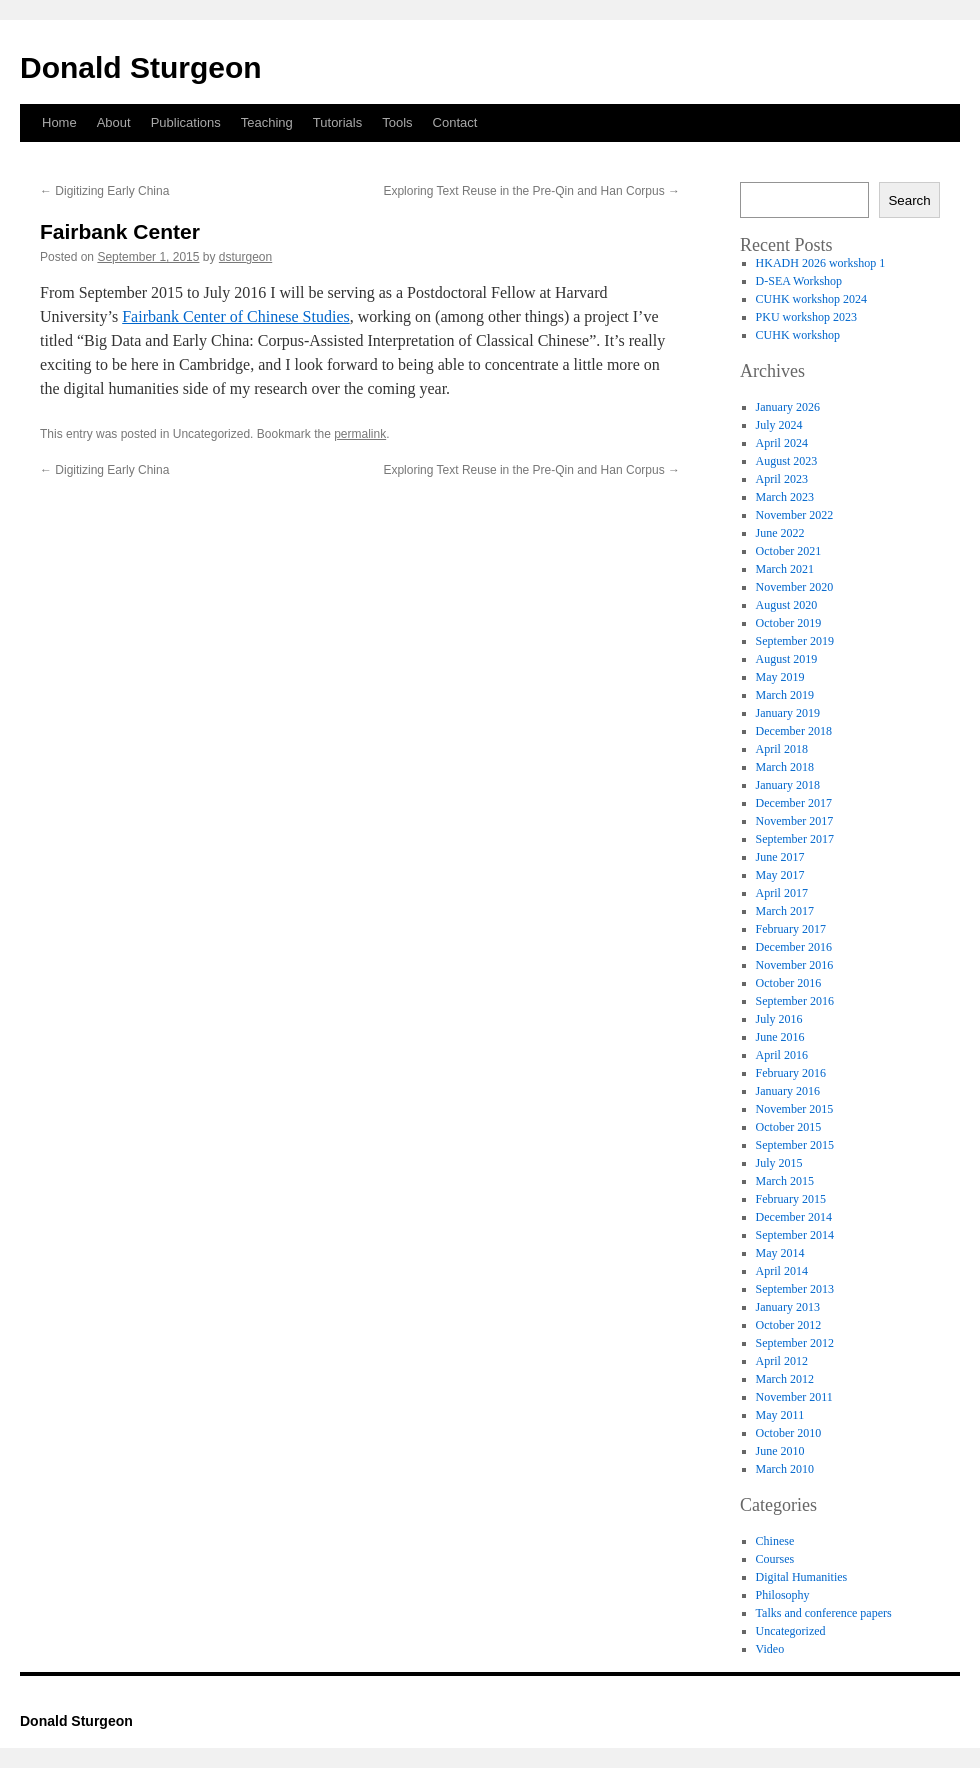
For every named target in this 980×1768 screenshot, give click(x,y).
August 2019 (787, 659)
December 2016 (794, 947)
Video (770, 1649)
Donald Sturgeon (141, 67)
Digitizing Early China (104, 191)
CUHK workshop (798, 335)
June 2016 (780, 1037)
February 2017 (791, 929)
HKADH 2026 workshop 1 (821, 263)
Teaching (267, 122)
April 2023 (782, 479)
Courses (775, 1559)
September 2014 (795, 1235)
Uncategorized (791, 1631)
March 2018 (785, 767)
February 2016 (791, 1073)
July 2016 (779, 1019)
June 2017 (780, 857)
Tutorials (337, 122)
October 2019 (789, 623)
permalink (360, 434)
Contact (455, 122)
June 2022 (780, 533)
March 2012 (785, 1379)
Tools (397, 122)
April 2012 (782, 1361)
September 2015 (795, 1145)
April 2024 (782, 443)
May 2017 (780, 875)
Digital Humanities (802, 1577)
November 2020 (795, 587)
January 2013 (788, 1307)
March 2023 (785, 497)
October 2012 (789, 1325)
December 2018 (794, 731)
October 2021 (789, 551)
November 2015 (795, 1109)
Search (909, 200)
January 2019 (788, 713)
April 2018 (782, 749)
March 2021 (785, 569)
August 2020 (787, 605)
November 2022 (795, 515)
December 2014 (794, 1217)
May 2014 (780, 1253)
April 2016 (782, 1055)
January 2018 (788, 785)
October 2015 (789, 1127)
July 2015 (779, 1163)
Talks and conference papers (824, 1613)
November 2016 (795, 965)
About (114, 122)
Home (59, 122)
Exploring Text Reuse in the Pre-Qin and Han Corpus (531, 191)
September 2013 (795, 1289)
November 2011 (794, 1397)
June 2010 (780, 1451)
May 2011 (780, 1415)
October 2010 (789, 1433)
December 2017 (794, 803)
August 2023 (787, 461)
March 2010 (785, 1469)
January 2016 (788, 1091)
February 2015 (791, 1199)
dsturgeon (245, 257)
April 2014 (782, 1271)
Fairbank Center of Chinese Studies (236, 316)
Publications (186, 122)
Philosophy (783, 1595)
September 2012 (795, 1343)
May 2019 (780, 677)
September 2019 (795, 641)
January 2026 (788, 407)
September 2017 (795, 839)
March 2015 (785, 1181)
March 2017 (785, 911)
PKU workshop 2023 (806, 317)
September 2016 (795, 1001)
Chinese (775, 1541)
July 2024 (779, 425)
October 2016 (789, 983)
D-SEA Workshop (799, 281)
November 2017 (795, 821)
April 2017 (782, 893)
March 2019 (785, 695)
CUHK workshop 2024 (811, 299)
